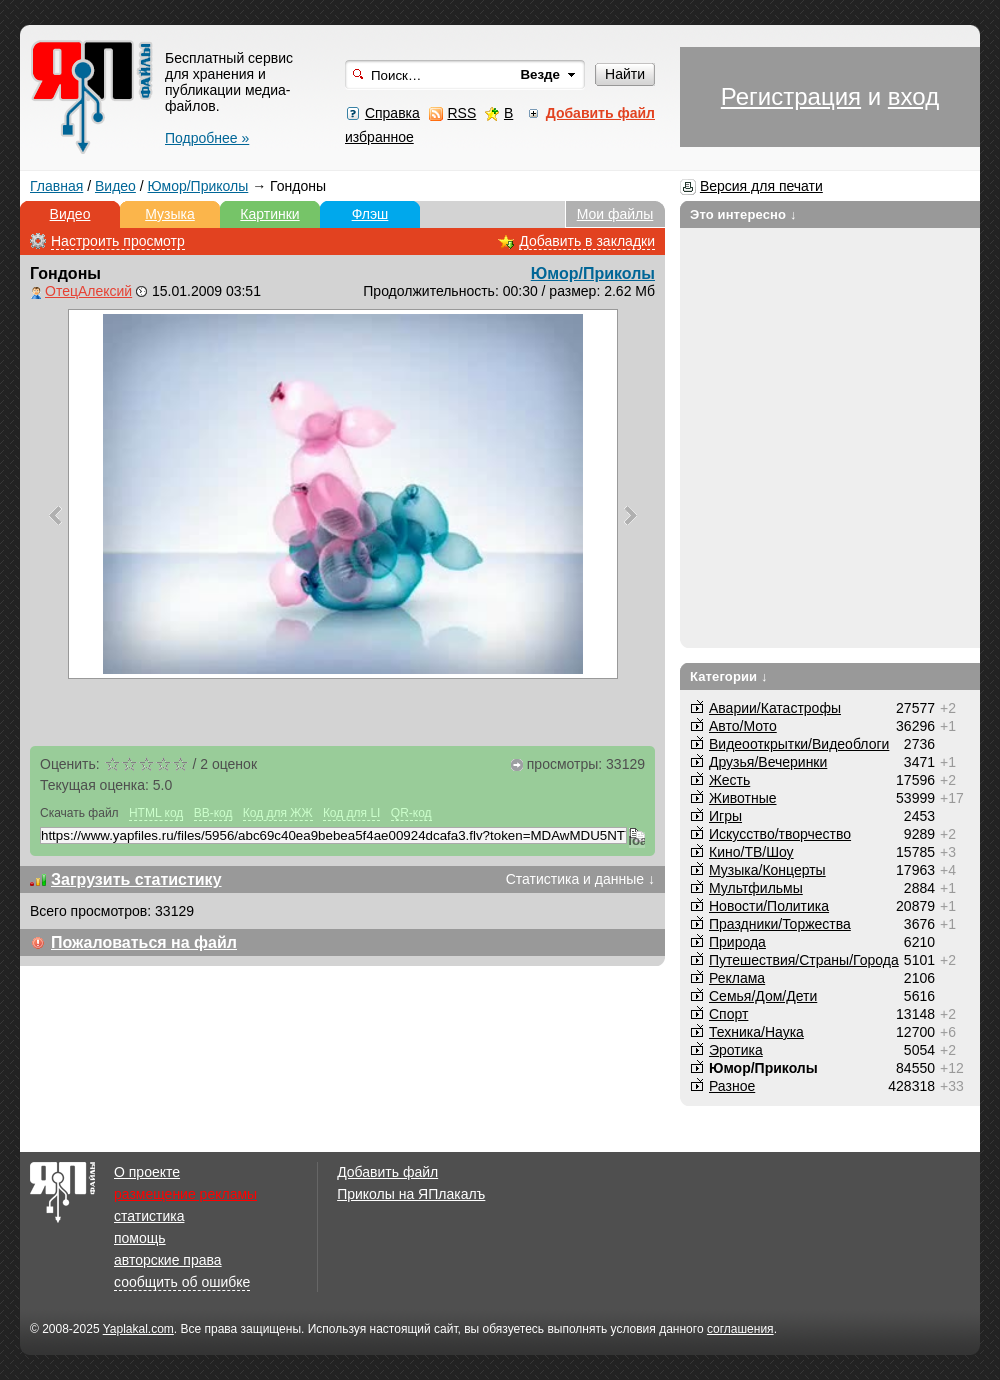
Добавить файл (387, 1172)
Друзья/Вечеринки (768, 762)
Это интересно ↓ (743, 214)
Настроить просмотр (118, 241)
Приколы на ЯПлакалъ (411, 1194)
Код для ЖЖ (278, 813)
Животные (743, 798)
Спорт (728, 1014)
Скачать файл (79, 813)
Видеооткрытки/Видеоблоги (799, 744)
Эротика (736, 1050)
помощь (140, 1238)
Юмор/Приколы (198, 186)
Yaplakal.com (138, 1329)
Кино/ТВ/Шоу (751, 852)
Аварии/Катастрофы (775, 708)
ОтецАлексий (88, 291)
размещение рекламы (185, 1194)
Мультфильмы (756, 888)
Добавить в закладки (587, 241)
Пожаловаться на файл (144, 942)
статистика (149, 1216)
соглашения (740, 1329)
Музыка (170, 214)
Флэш (370, 214)
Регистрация (791, 96)
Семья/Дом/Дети (763, 996)
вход (913, 96)
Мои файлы (615, 214)
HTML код (156, 813)
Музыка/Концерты (767, 870)
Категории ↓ (729, 676)
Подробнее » (207, 138)
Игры (725, 816)
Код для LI (352, 813)
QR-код (411, 813)
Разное (732, 1086)
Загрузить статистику (136, 879)
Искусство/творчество (780, 834)
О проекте (147, 1172)
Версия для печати (761, 186)
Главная (56, 186)
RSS (461, 113)
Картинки (269, 214)
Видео (115, 186)
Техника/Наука (756, 1032)
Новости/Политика (769, 906)
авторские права (168, 1260)
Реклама (737, 978)
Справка (392, 113)
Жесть (729, 780)
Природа (737, 942)
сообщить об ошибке (182, 1282)
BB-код (213, 813)
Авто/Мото (743, 726)
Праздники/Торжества (780, 924)
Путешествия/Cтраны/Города (804, 960)
